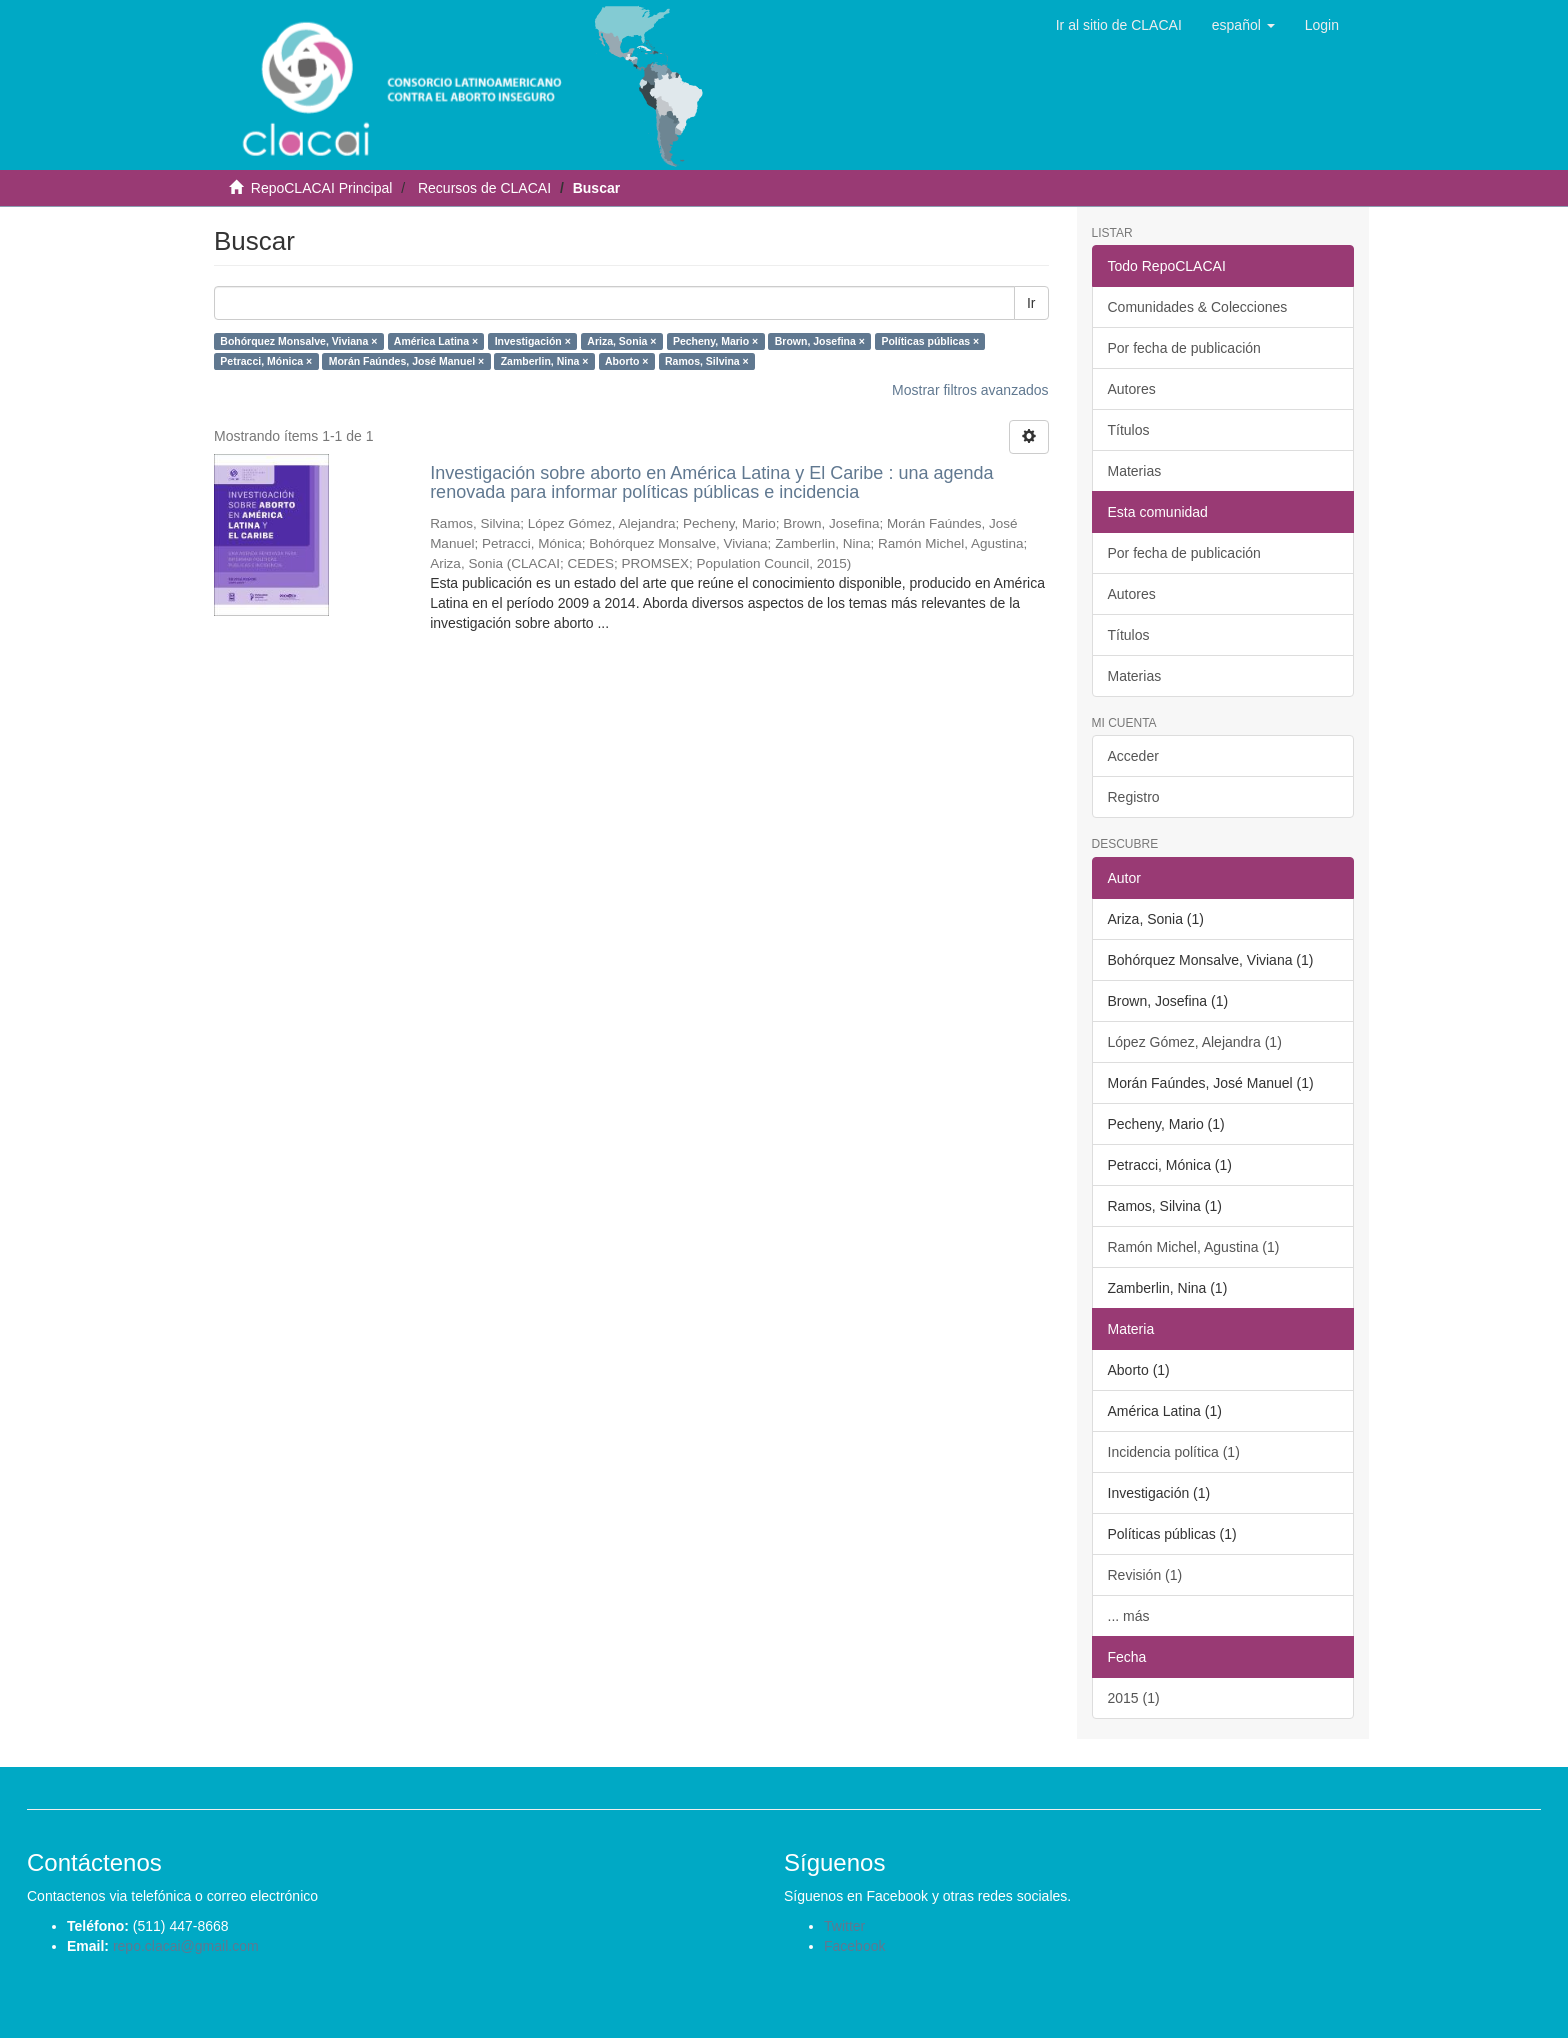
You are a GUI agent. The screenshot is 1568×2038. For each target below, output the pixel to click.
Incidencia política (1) (1174, 1452)
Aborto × (626, 361)
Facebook (854, 1946)
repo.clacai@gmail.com (186, 1946)
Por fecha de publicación (1184, 348)
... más (1129, 1616)
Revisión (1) (1145, 1575)
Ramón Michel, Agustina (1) (1194, 1247)
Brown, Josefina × (820, 341)
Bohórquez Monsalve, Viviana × (298, 341)
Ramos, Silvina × (707, 361)
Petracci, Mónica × (266, 361)
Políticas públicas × (930, 341)
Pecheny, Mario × (715, 341)
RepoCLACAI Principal (322, 188)
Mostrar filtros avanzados (970, 390)
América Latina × (436, 341)
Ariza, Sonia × (621, 341)
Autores (1132, 389)
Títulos (1129, 430)
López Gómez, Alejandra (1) (1195, 1042)
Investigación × (533, 341)
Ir (1031, 303)
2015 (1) (1134, 1698)
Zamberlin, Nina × (545, 361)
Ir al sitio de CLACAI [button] (1119, 25)
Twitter (844, 1926)
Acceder (1133, 756)
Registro (1134, 797)
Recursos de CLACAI (484, 188)
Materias (1135, 471)
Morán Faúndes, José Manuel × (407, 361)
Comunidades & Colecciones (1198, 307)
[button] (1243, 25)
